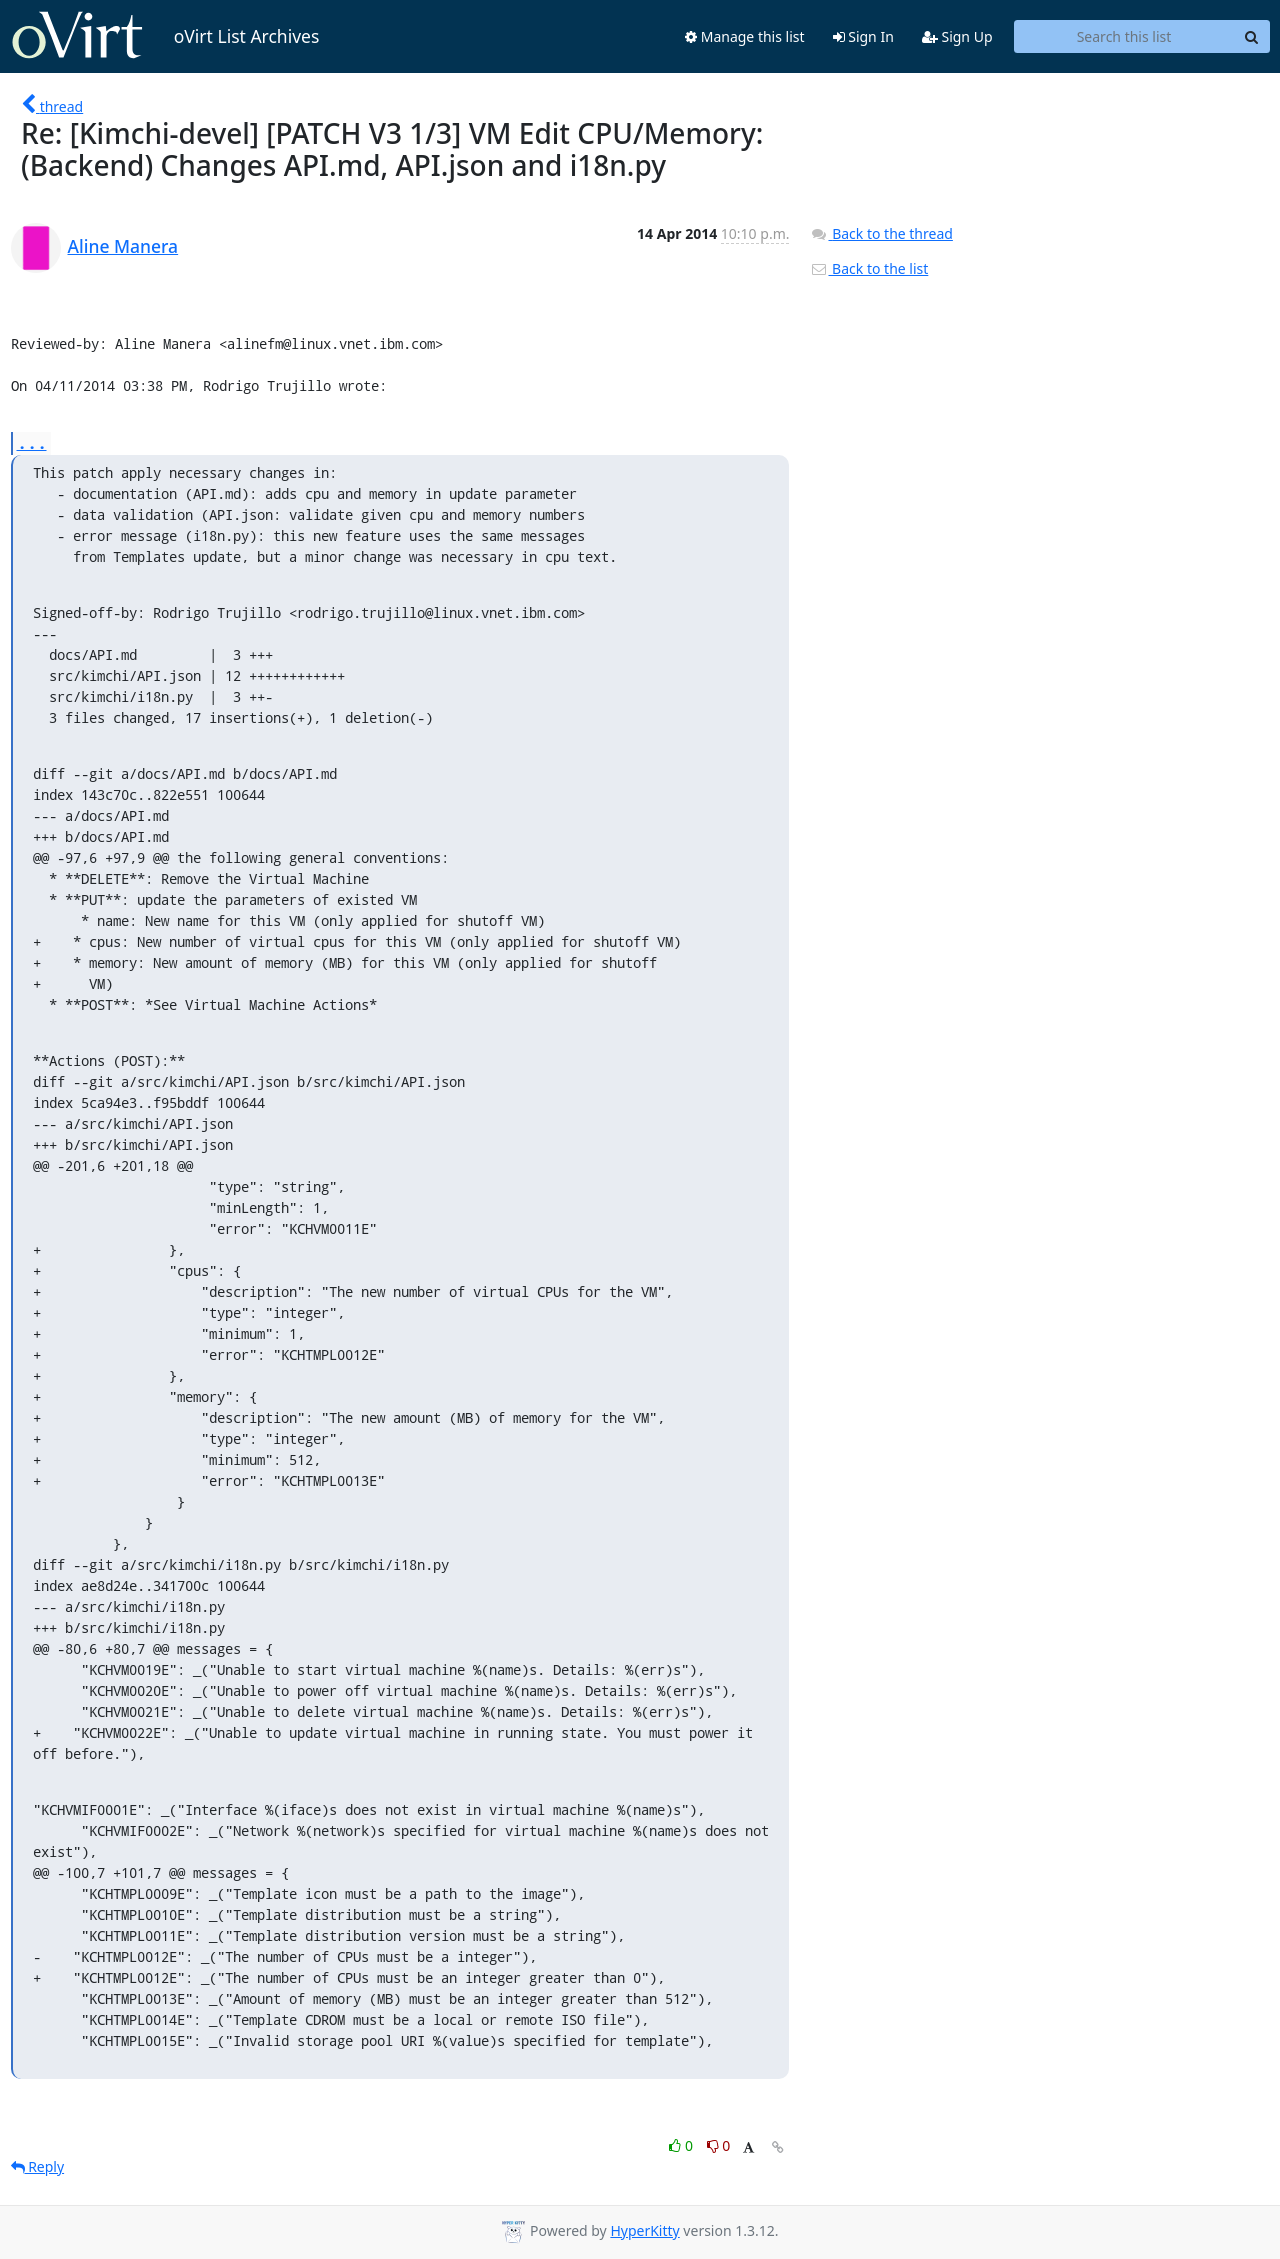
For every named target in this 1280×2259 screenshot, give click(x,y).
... (32, 442)
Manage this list (745, 36)
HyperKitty (644, 2230)
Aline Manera (123, 246)
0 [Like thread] (682, 2145)
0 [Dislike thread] (719, 2145)
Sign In (863, 36)
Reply (38, 2166)
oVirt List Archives (165, 36)
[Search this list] (1124, 37)
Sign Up (957, 36)
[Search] (1252, 37)
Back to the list (869, 268)
